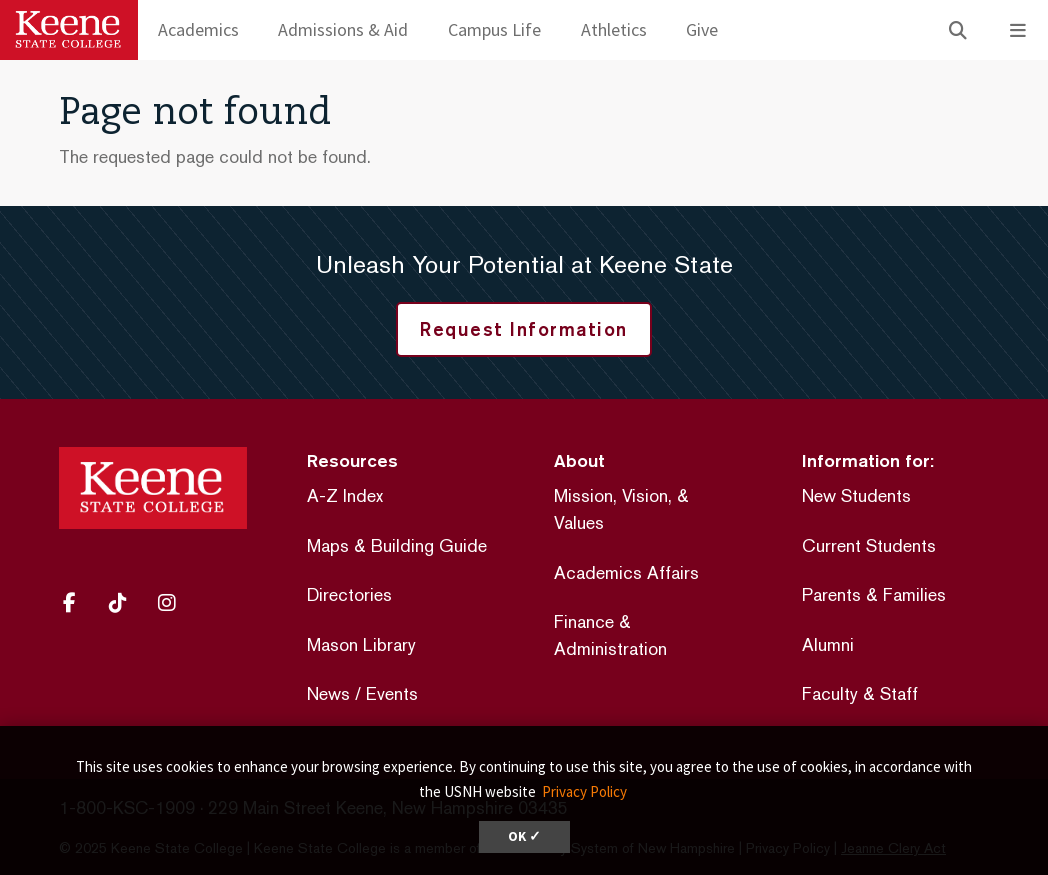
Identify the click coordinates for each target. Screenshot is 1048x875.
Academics (198, 29)
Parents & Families (874, 594)
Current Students (869, 545)
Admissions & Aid (343, 29)
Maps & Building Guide (397, 545)
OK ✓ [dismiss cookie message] (524, 836)
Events (392, 693)
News (328, 693)
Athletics (614, 29)
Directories (349, 594)
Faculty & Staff (860, 693)
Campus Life (494, 29)
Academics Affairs (626, 572)
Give (702, 29)
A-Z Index (345, 495)
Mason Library (361, 644)
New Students (856, 495)
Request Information (524, 329)
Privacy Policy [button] (584, 791)
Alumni (828, 644)
